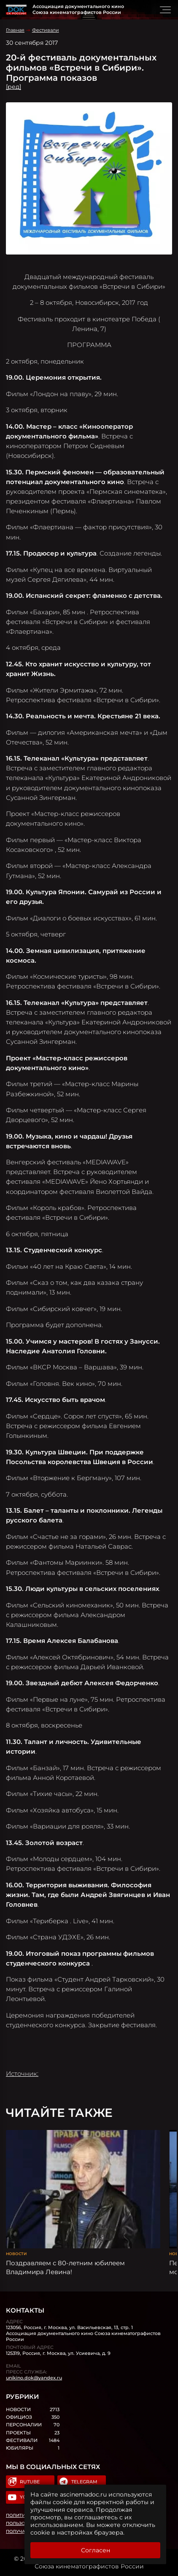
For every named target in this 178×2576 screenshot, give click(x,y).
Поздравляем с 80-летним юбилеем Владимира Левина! (65, 2267)
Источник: (22, 2074)
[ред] (13, 86)
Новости (16, 2253)
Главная (15, 30)
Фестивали (45, 30)
